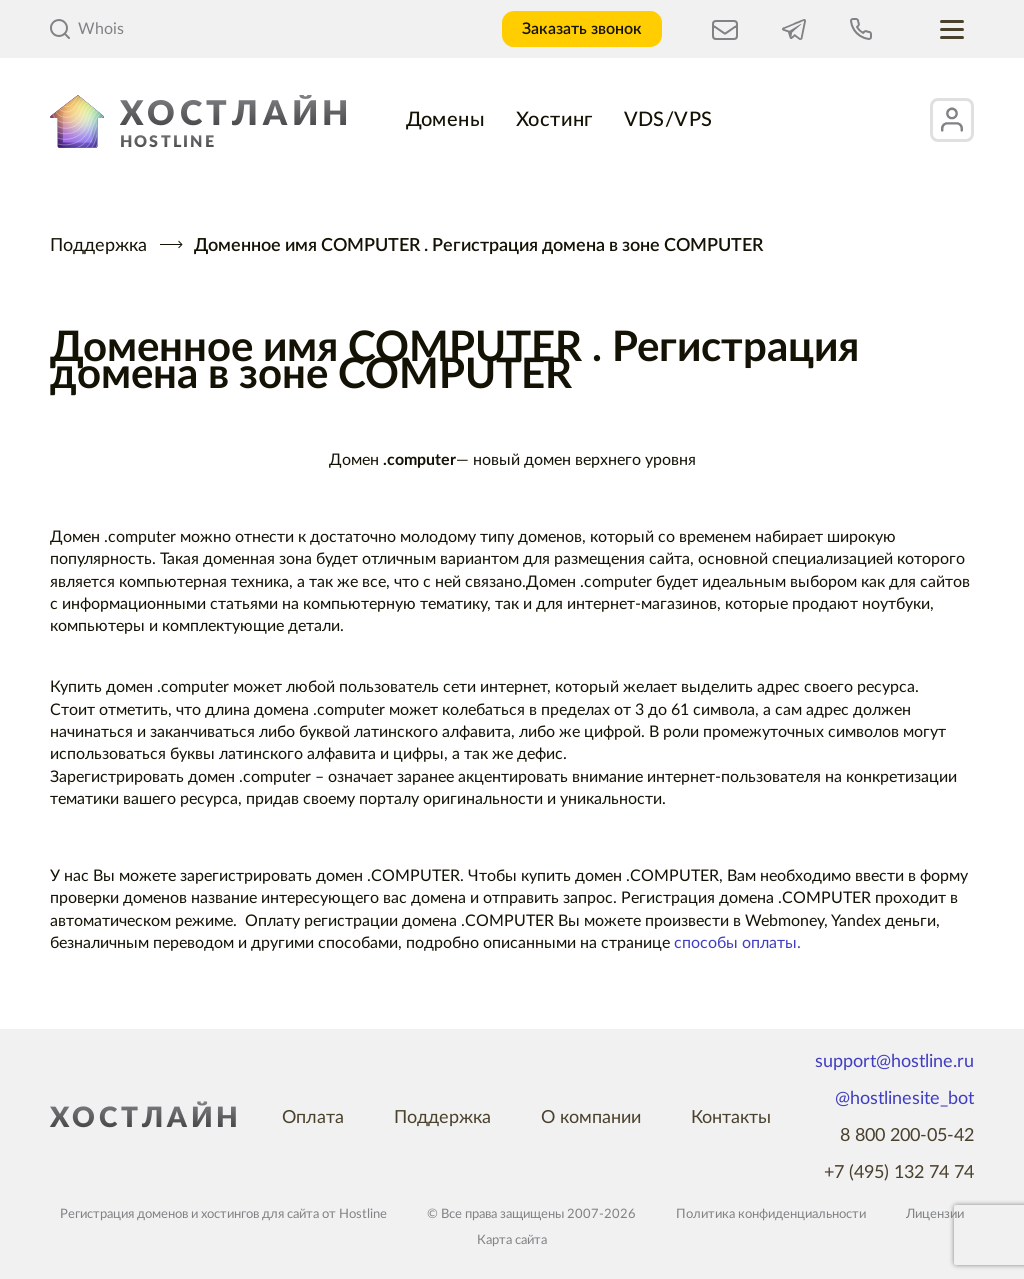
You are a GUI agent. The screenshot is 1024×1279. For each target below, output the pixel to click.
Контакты (731, 1118)
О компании (591, 1118)
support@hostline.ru (894, 1062)
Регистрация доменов (124, 1214)
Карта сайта (512, 1240)
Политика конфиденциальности (771, 1214)
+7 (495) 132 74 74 (899, 1173)
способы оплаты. (737, 943)
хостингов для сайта (260, 1214)
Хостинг (554, 120)
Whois (87, 29)
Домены (445, 120)
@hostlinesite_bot (904, 1099)
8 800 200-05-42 (907, 1136)
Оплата (313, 1118)
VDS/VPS (668, 120)
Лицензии (935, 1214)
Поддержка (98, 246)
